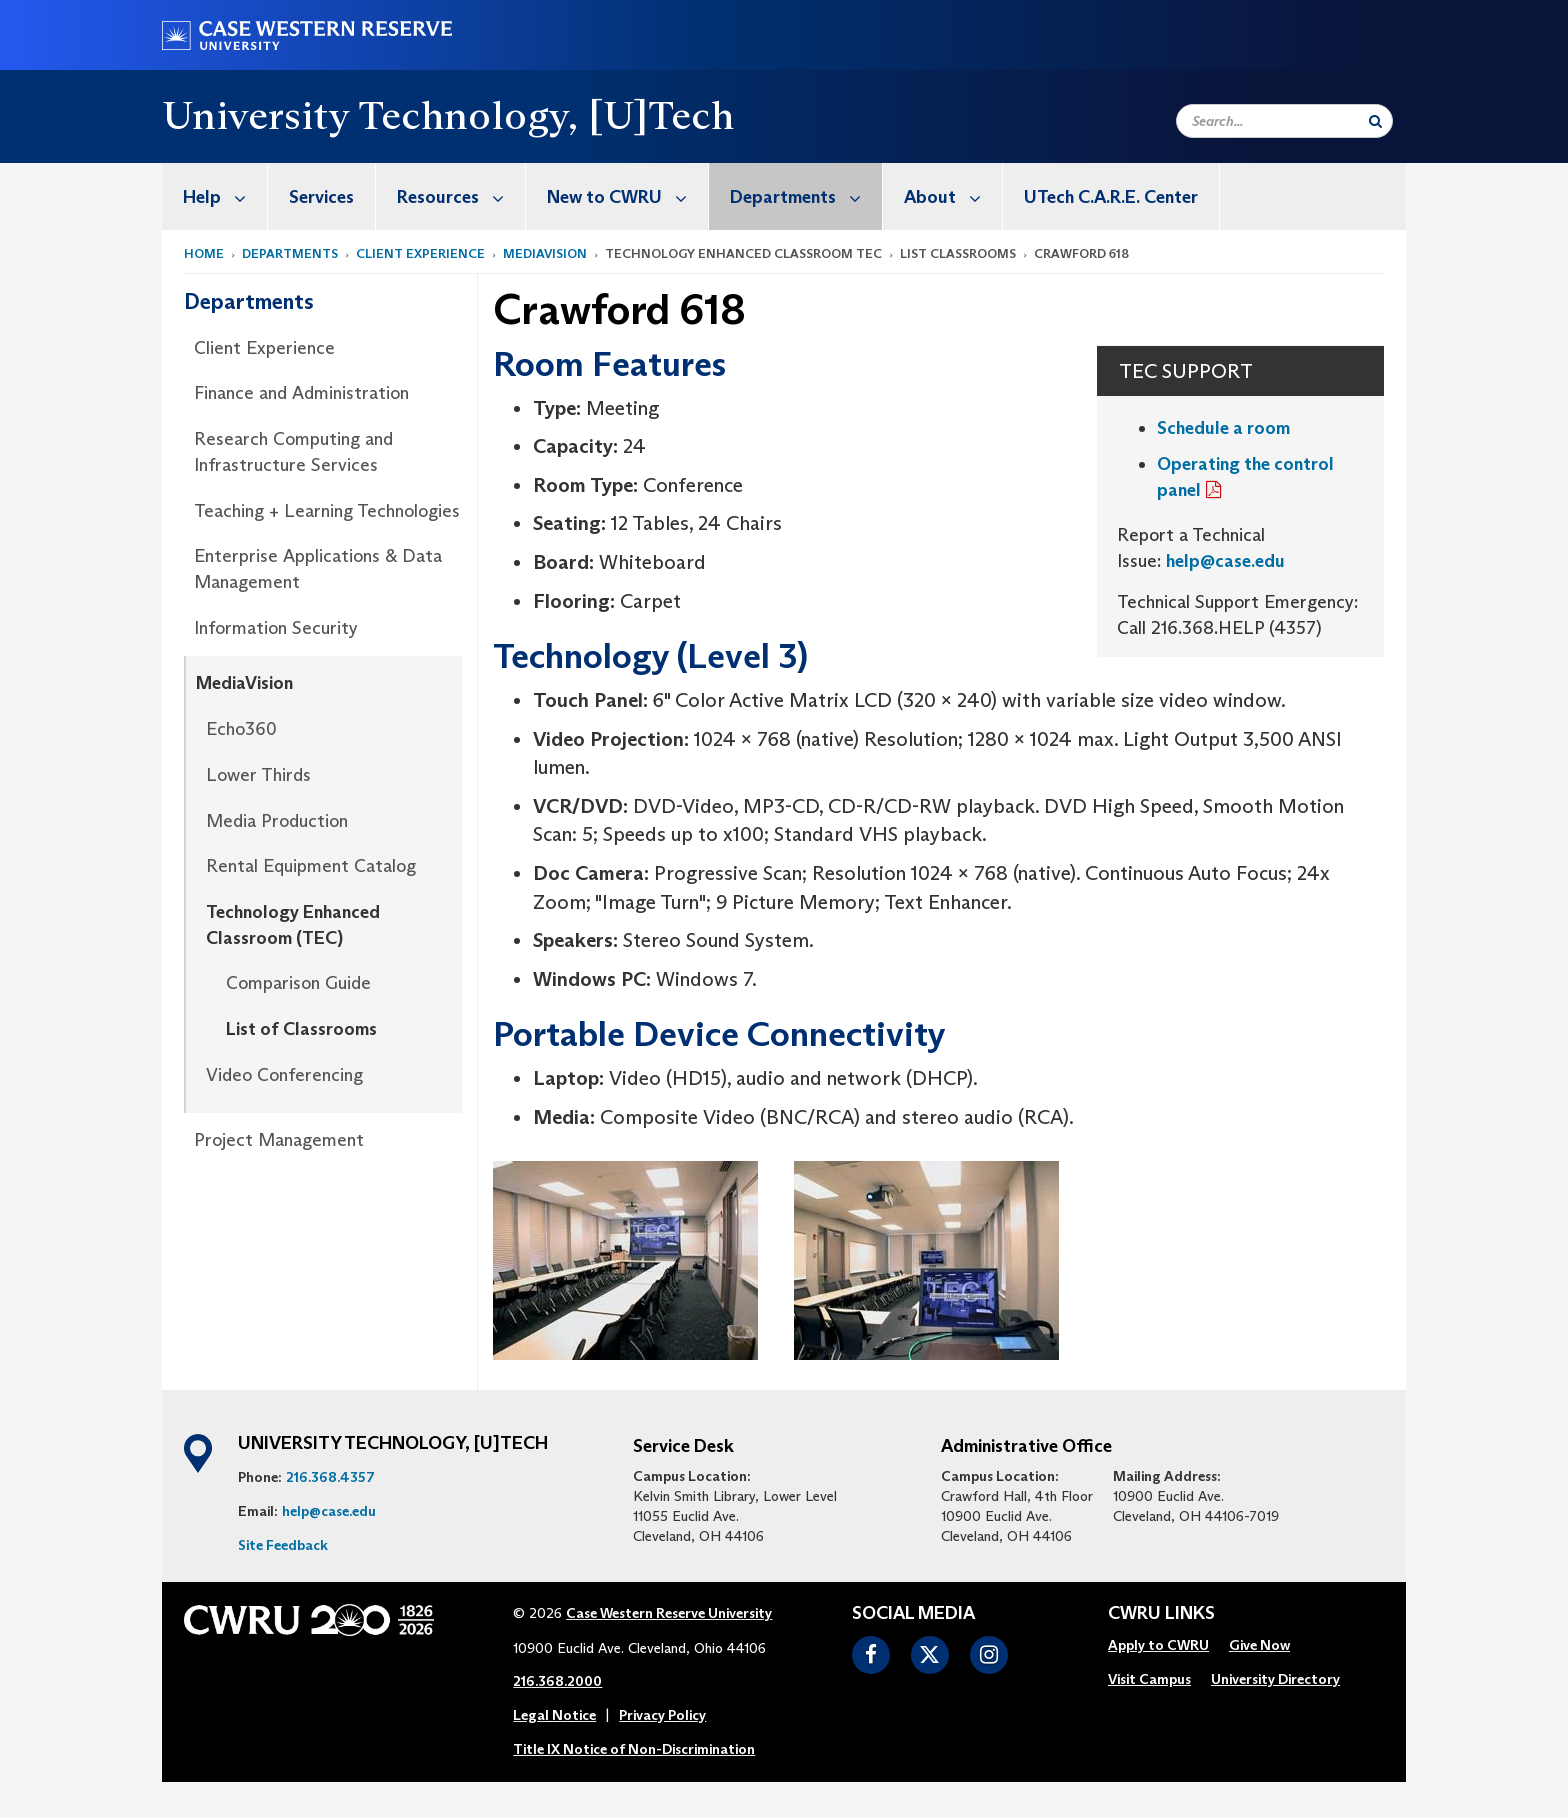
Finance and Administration (301, 393)
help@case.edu (1225, 561)
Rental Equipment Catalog (311, 866)
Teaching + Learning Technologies (327, 511)
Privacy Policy (662, 1715)
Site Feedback (283, 1545)
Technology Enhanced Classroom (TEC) (293, 925)
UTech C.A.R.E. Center (1111, 197)
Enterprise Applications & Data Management (318, 569)
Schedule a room (1223, 428)
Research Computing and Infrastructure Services (293, 452)
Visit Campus (1149, 1679)
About (953, 196)
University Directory (1275, 1679)
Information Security (276, 628)
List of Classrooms (301, 1029)
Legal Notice (554, 1715)
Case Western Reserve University (669, 1613)
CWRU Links (1161, 1614)
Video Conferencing (284, 1075)
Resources (461, 196)
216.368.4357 (330, 1477)
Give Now (1259, 1645)
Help (225, 196)
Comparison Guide (298, 983)
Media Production (277, 821)
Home (204, 253)
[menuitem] (215, 196)
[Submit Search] (1375, 121)
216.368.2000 (557, 1681)
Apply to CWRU (1158, 1645)
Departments (806, 196)
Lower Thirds (258, 775)
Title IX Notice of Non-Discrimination (634, 1749)
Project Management (279, 1140)
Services (321, 197)
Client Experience (420, 253)
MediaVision (545, 253)
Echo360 (241, 729)
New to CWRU (627, 196)
